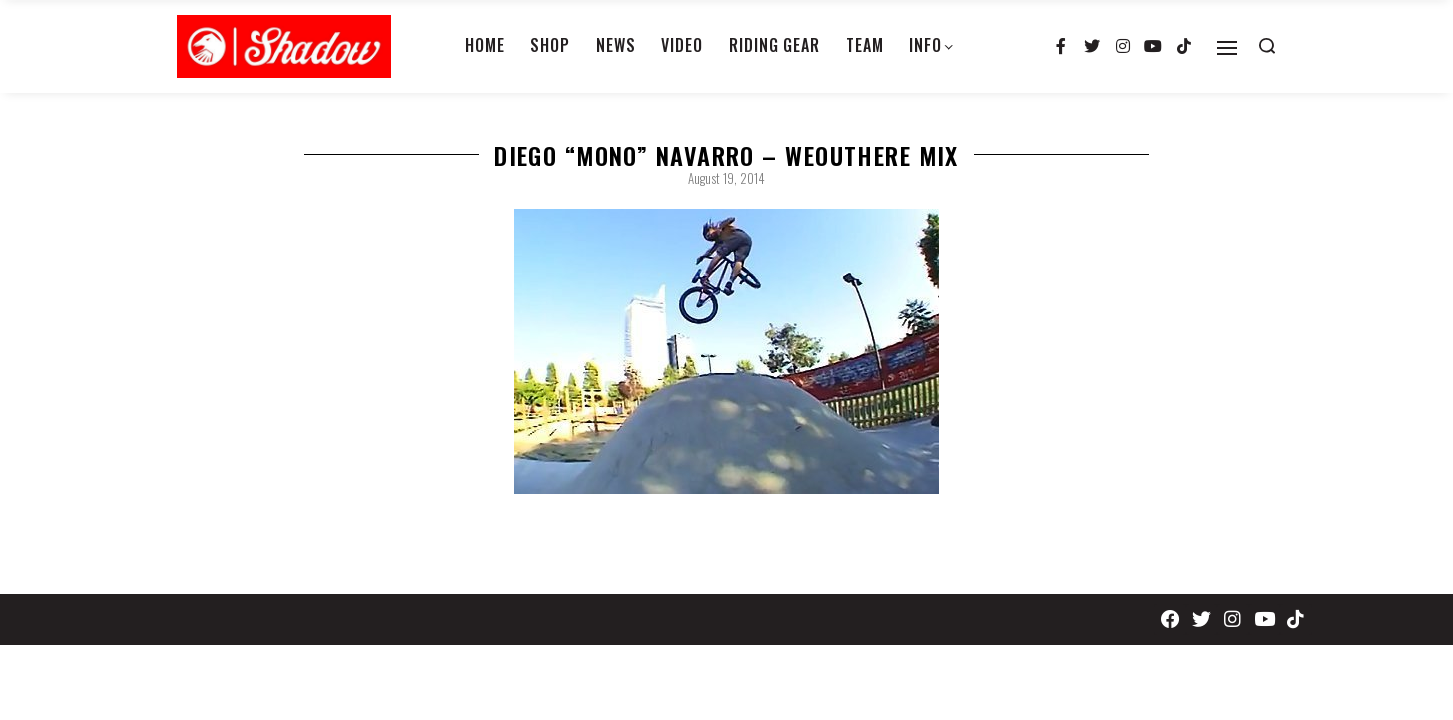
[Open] (1227, 48)
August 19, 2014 (726, 178)
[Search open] (1267, 46)
